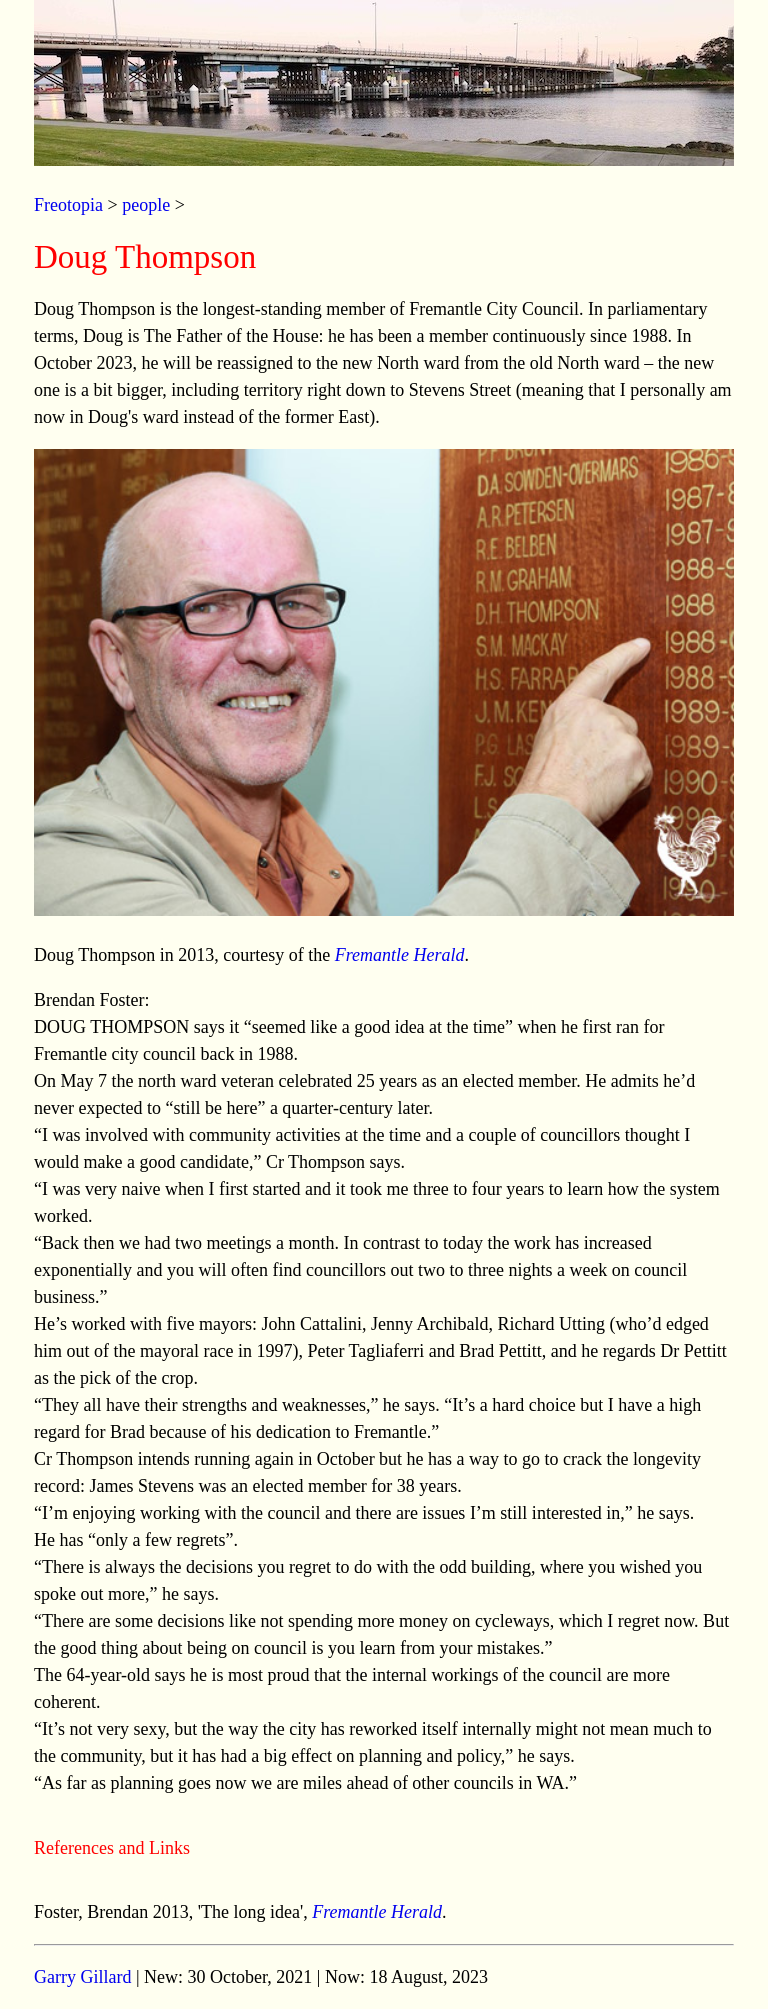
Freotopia (68, 205)
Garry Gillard (82, 1977)
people (146, 205)
